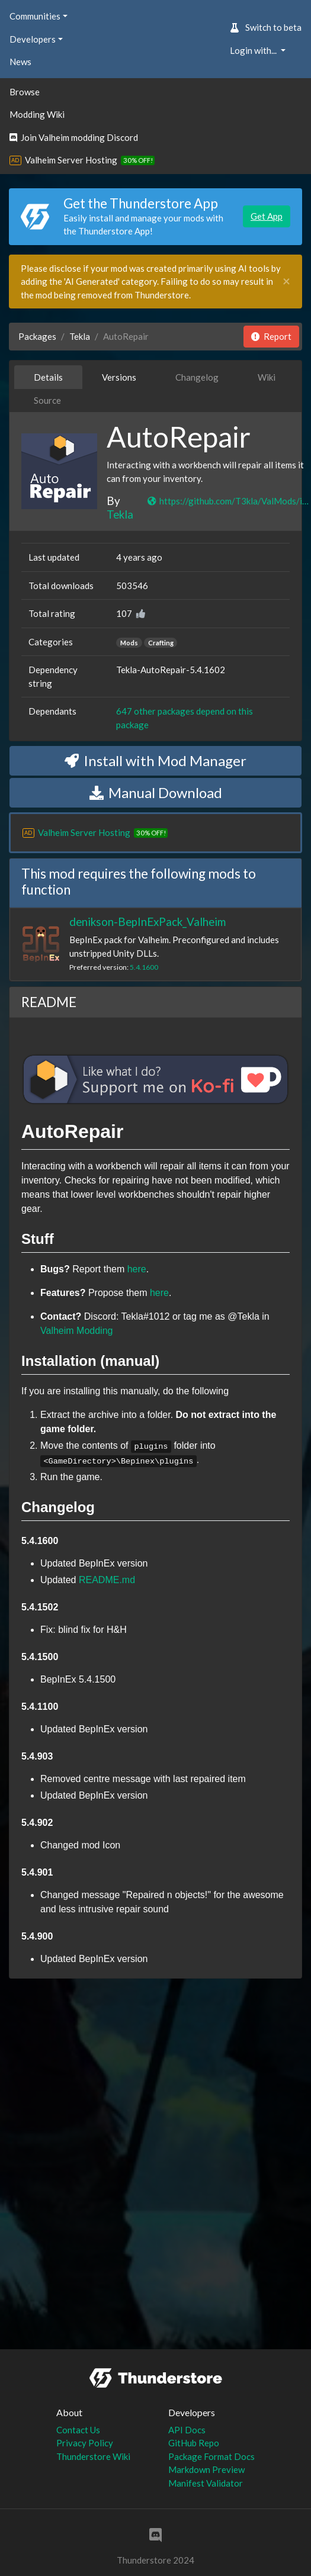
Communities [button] (34, 16)
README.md (107, 1580)
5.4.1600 (144, 967)
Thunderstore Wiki (93, 2456)
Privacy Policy (84, 2442)
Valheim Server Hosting (71, 160)
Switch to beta (266, 27)
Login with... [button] (254, 50)
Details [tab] (48, 377)
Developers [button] (32, 39)
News (20, 61)
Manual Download (155, 792)
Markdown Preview (206, 2469)
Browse (24, 91)
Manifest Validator (205, 2483)
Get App (267, 216)
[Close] (286, 281)
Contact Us (78, 2429)
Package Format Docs (211, 2456)
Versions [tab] (119, 377)
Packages (37, 336)
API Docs (187, 2429)
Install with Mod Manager (155, 760)
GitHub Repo (193, 2442)
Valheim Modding (76, 1331)
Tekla (79, 336)
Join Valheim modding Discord (73, 137)
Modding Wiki (37, 114)
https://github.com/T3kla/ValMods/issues (228, 501)
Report (271, 336)
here (136, 1269)
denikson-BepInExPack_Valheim (147, 921)
